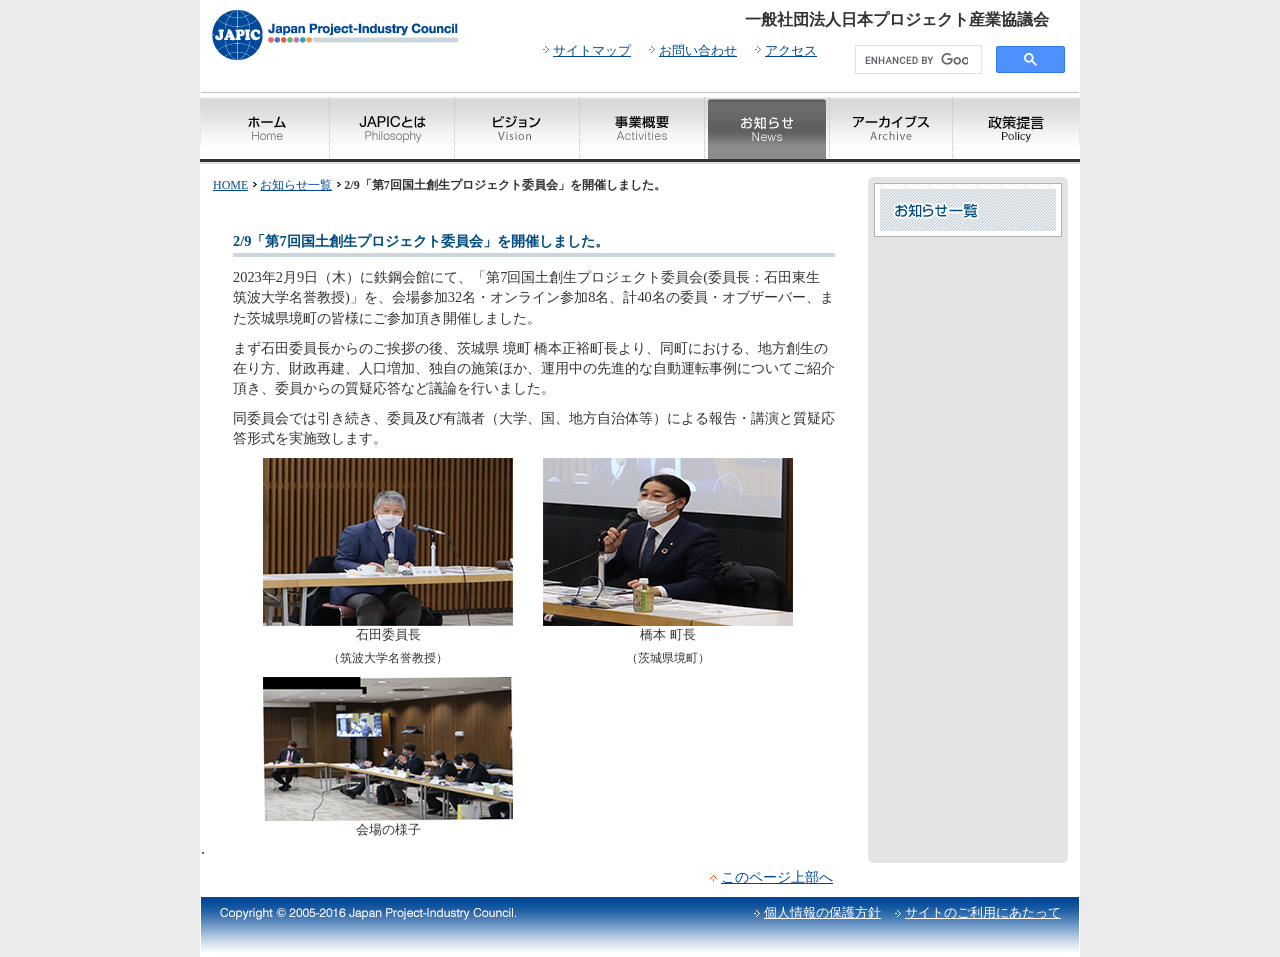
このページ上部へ (777, 877)
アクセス (791, 50)
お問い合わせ (698, 50)
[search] (916, 60)
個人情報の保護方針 (822, 912)
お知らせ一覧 (296, 185)
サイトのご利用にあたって (983, 912)
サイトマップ (592, 50)
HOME (230, 185)
